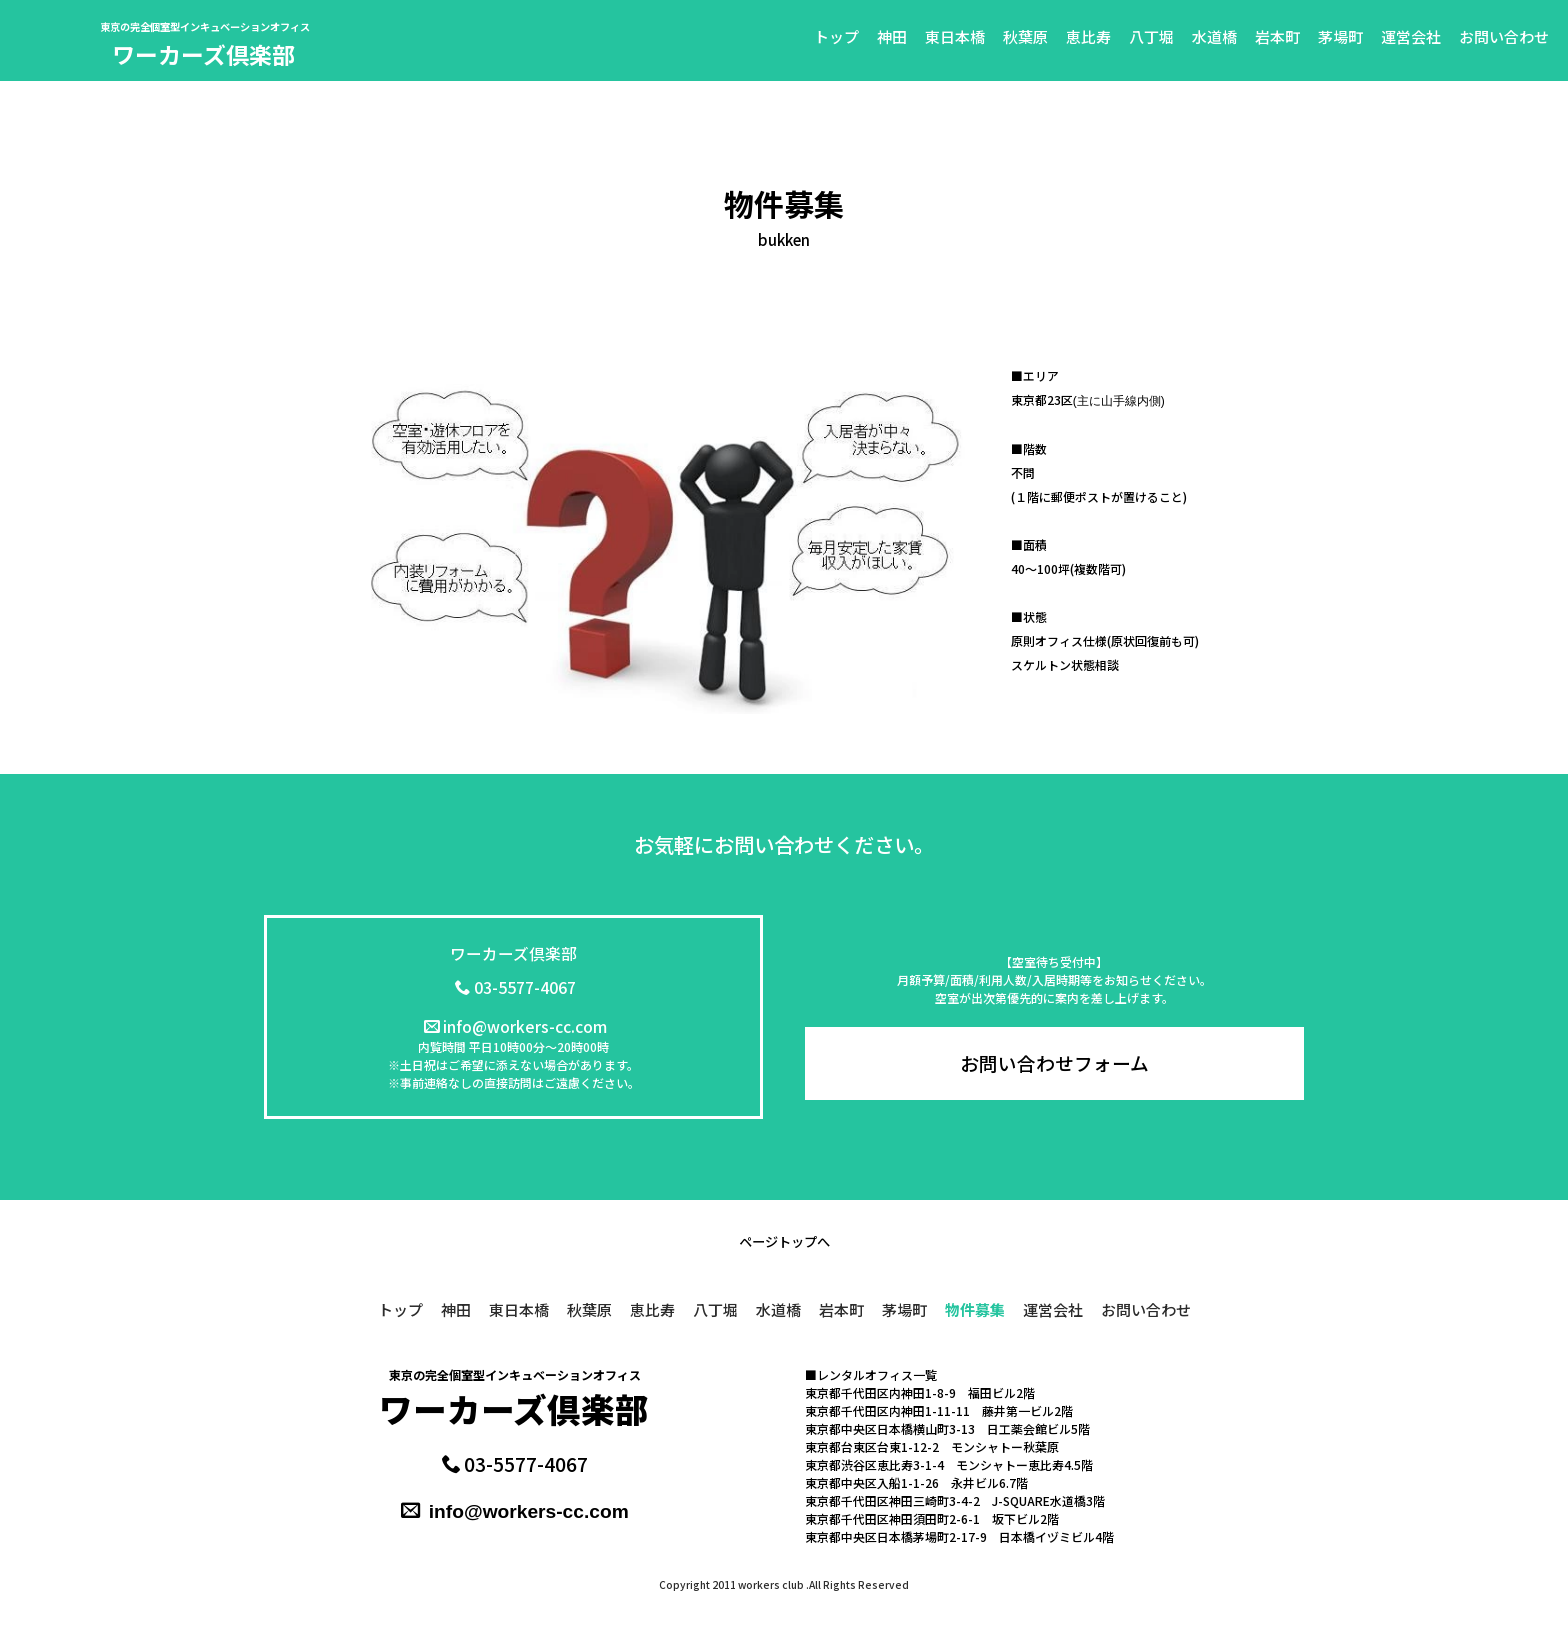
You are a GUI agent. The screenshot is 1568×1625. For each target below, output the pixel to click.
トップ (836, 36)
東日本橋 (955, 36)
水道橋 (1214, 36)
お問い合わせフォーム (1054, 1062)
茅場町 (1340, 36)
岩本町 (1277, 36)
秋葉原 (1025, 36)
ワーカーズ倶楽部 (203, 54)
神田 (892, 36)
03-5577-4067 (515, 987)
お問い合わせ (1504, 36)
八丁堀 (1151, 36)
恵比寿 (1088, 36)
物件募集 (975, 1309)
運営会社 (1411, 36)
